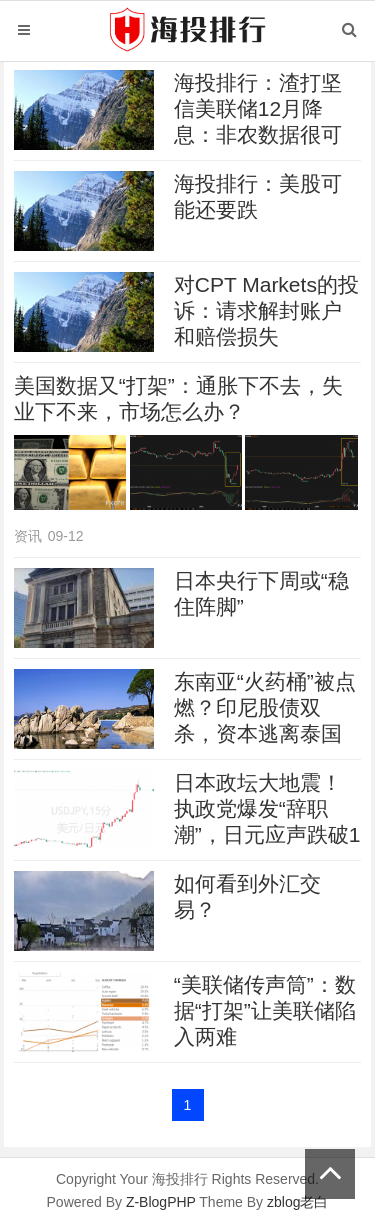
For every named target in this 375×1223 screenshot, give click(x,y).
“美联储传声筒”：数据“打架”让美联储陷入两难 (265, 1010)
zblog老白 (297, 1202)
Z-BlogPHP (161, 1202)
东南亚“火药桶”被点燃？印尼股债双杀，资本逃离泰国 (265, 707)
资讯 (28, 536)
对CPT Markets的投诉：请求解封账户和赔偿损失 (266, 310)
